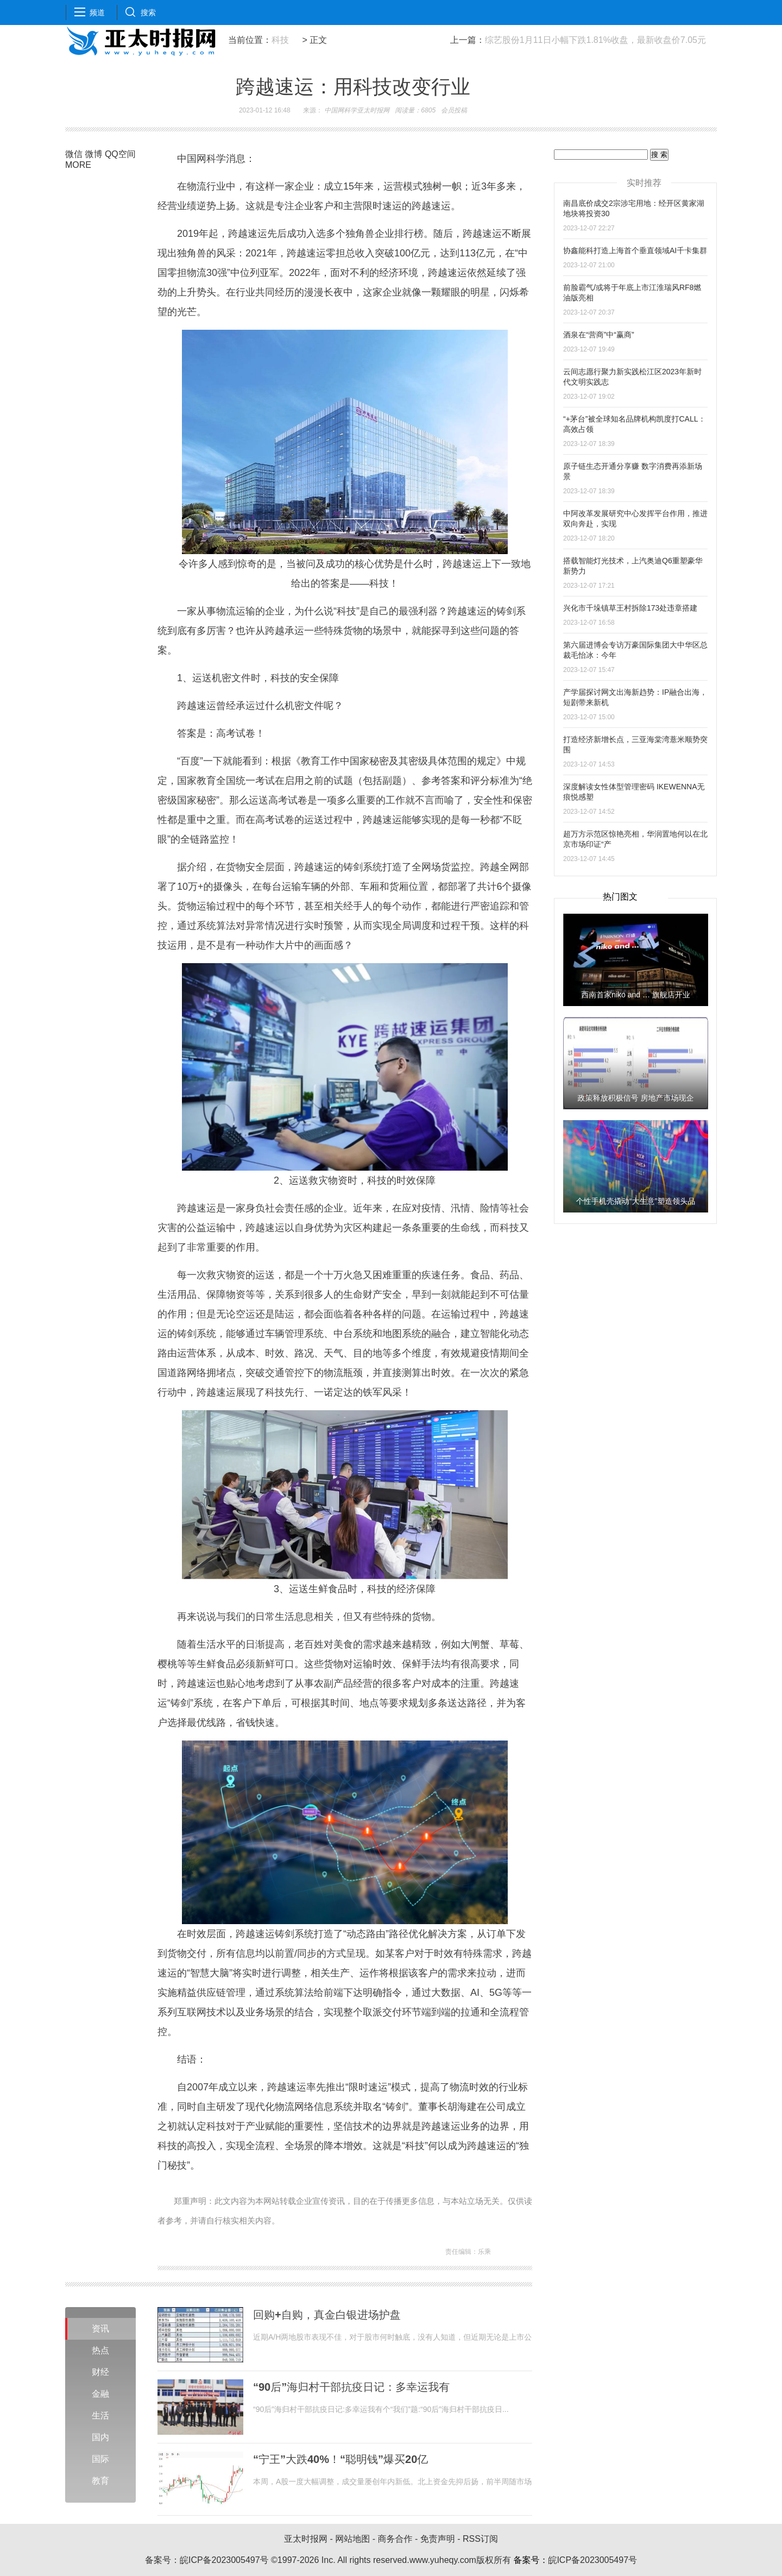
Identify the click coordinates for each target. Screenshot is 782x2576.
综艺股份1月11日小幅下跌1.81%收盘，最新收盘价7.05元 (595, 40)
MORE (78, 164)
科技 (280, 40)
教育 (100, 2480)
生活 (100, 2415)
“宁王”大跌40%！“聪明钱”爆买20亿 (340, 2459)
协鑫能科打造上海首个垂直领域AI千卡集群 (635, 250)
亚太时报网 (305, 2538)
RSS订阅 (480, 2538)
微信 (74, 154)
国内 (100, 2437)
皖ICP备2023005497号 (224, 2560)
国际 (100, 2459)
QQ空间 (120, 154)
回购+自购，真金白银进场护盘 (327, 2315)
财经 (100, 2372)
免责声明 (437, 2538)
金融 (100, 2393)
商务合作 (395, 2538)
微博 (93, 154)
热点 (100, 2350)
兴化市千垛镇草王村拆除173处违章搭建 (630, 608)
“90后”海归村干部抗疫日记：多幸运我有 (351, 2387)
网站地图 (352, 2538)
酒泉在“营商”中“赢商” (598, 334)
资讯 (100, 2328)
